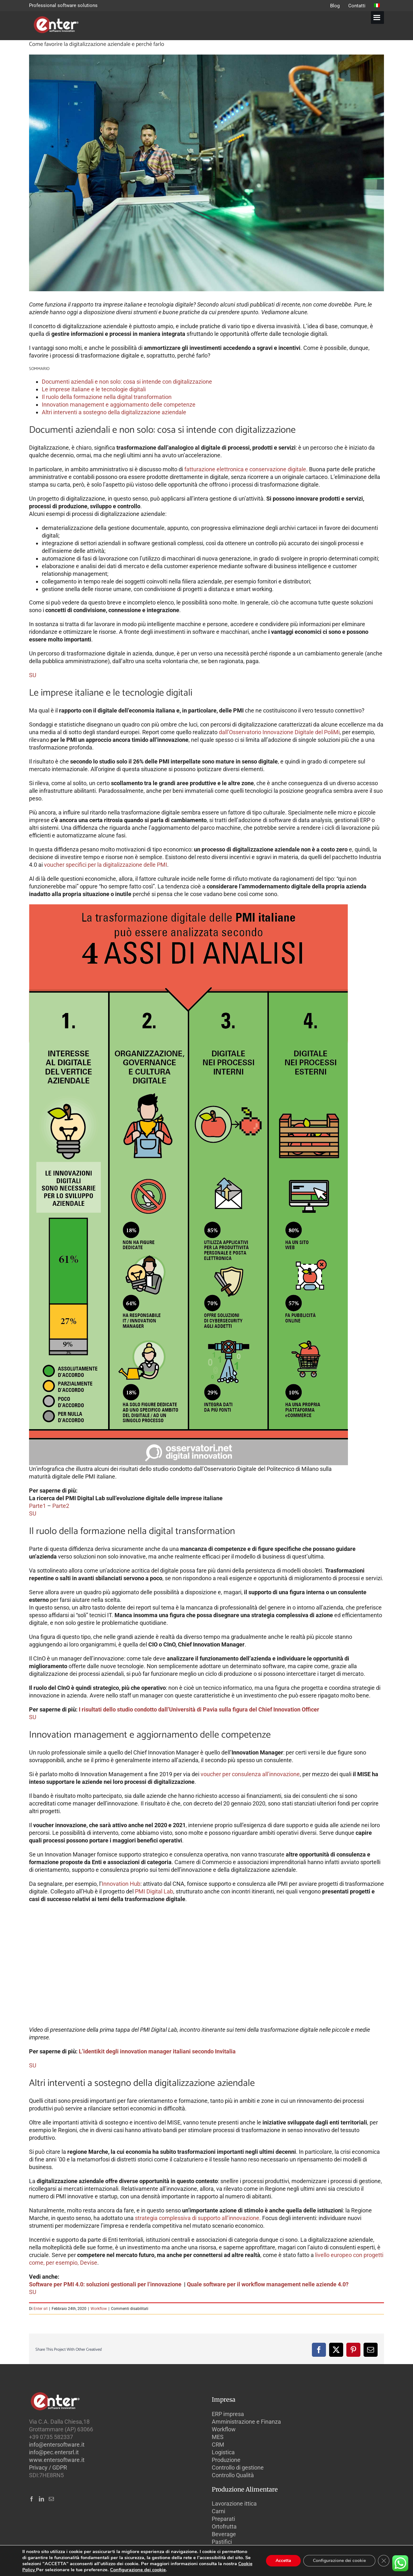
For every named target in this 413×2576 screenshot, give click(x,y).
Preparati (223, 2518)
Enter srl (40, 2308)
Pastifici (222, 2541)
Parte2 (60, 1505)
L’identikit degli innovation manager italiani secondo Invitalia (158, 2051)
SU (32, 675)
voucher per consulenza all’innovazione (250, 1774)
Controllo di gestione (238, 2467)
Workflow (99, 2308)
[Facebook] (31, 2498)
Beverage (224, 2534)
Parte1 (37, 1505)
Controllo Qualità (233, 2475)
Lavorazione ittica (234, 2503)
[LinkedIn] (41, 2498)
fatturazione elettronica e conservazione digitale (245, 469)
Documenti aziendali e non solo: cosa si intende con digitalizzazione (127, 381)
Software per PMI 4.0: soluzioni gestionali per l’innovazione (106, 2284)
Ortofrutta (224, 2526)
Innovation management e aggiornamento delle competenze (118, 404)
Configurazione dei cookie (138, 2569)
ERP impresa (228, 2414)
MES (218, 2437)
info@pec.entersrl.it (54, 2452)
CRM (218, 2444)
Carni (218, 2511)
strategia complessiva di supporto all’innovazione (197, 2218)
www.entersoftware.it (57, 2460)
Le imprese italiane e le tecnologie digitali (94, 389)
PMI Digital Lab (154, 1891)
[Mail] (51, 2498)
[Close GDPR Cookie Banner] (383, 2560)
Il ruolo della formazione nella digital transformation (107, 397)
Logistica (223, 2452)
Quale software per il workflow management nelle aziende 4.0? (268, 2284)
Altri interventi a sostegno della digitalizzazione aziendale (114, 412)
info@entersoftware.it (57, 2444)
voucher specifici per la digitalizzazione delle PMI (105, 864)
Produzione (226, 2460)
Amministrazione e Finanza (246, 2421)
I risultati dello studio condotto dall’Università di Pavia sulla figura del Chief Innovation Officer (200, 1709)
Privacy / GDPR (48, 2467)
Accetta (283, 2561)
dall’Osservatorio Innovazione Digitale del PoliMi (279, 732)
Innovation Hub (121, 1883)
